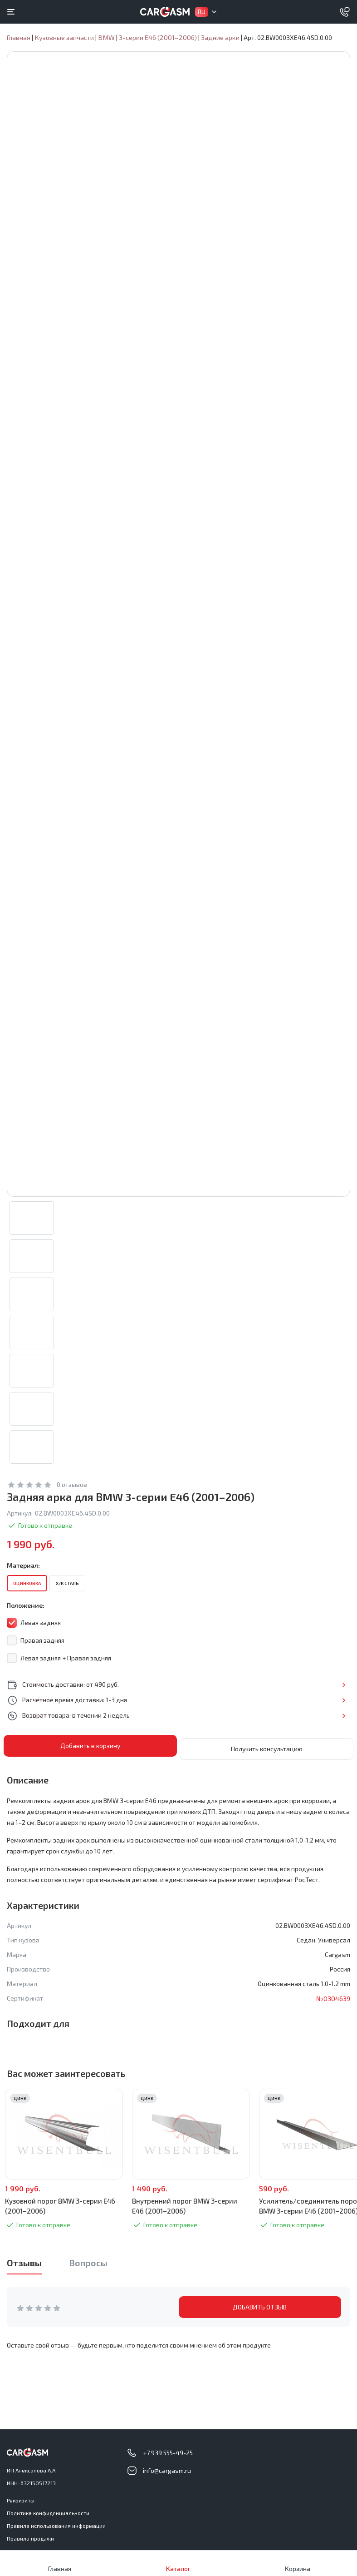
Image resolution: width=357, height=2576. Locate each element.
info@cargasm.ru (167, 2470)
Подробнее (320, 1694)
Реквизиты (20, 2500)
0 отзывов (72, 1494)
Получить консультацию (267, 1755)
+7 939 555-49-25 (168, 2453)
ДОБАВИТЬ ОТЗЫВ (260, 2314)
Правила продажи (30, 2538)
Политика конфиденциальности (48, 2513)
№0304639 (332, 2005)
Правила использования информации (56, 2525)
